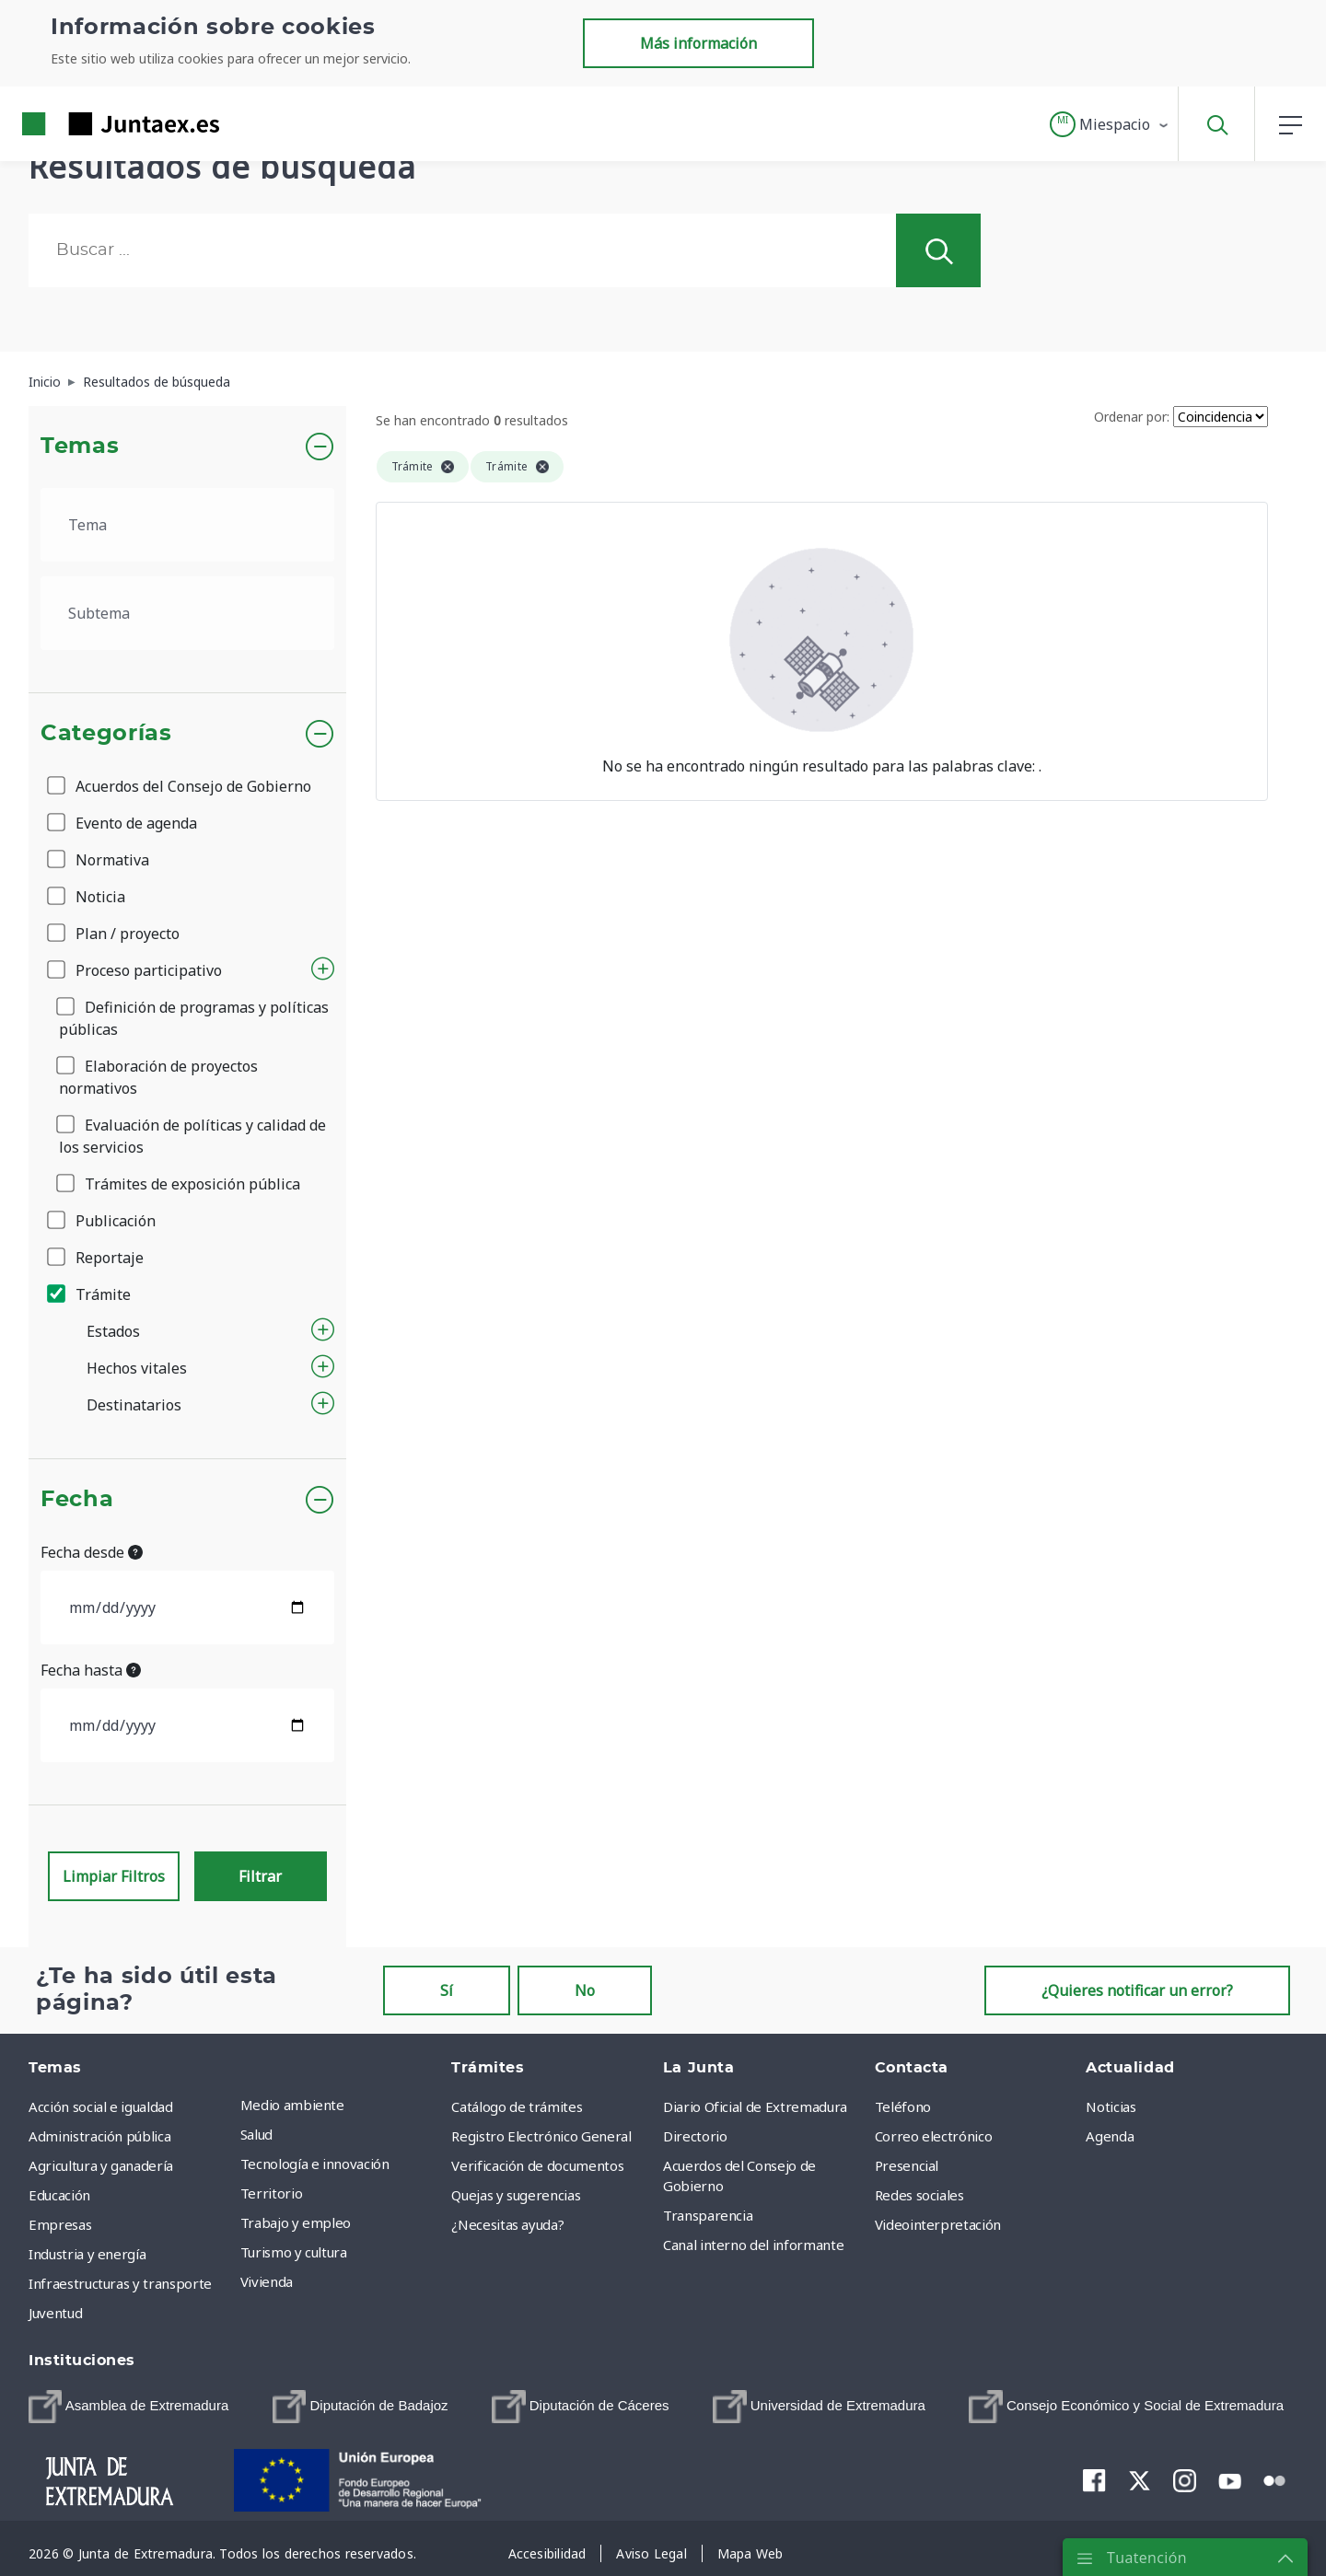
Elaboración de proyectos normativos (158, 1077)
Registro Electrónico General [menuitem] (541, 2136)
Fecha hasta (91, 1670)
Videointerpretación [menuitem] (938, 2224)
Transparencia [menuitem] (707, 2215)
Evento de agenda (123, 823)
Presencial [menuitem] (907, 2165)
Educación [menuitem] (59, 2195)
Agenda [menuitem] (1110, 2136)
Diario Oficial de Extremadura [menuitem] (755, 2106)
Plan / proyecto (115, 933)
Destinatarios (134, 1405)
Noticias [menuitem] (1110, 2106)
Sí (446, 1990)
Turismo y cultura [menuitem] (293, 2252)
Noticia (87, 897)
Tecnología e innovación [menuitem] (315, 2163)
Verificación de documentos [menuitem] (537, 2165)
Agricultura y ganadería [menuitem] (101, 2165)
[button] (1110, 124)
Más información (698, 43)
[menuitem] (128, 2406)
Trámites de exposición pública (179, 1184)
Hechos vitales (137, 1368)
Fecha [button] (77, 1500)
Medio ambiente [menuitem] (292, 2104)
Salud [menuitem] (256, 2134)
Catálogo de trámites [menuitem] (516, 2106)
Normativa (99, 860)
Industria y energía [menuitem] (87, 2254)
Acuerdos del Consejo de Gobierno (180, 786)
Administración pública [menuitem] (99, 2136)
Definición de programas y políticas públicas (194, 1018)
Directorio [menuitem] (695, 2136)
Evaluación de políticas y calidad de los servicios (192, 1136)
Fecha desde (92, 1552)
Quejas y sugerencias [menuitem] (515, 2195)
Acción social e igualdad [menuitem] (101, 2106)
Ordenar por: (1131, 416)
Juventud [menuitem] (55, 2312)
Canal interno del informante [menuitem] (753, 2244)
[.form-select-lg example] (187, 525)
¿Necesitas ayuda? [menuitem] (507, 2224)
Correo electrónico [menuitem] (934, 2136)
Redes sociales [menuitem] (919, 2195)
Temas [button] (80, 446)
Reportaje (97, 1257)
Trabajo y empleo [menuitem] (295, 2222)
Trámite (90, 1294)
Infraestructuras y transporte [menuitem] (120, 2283)
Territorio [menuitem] (271, 2193)
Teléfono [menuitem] (903, 2106)
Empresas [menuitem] (60, 2224)
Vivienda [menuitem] (266, 2281)
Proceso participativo (136, 970)
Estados (113, 1331)
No (585, 1990)
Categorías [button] (106, 734)
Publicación (103, 1221)
